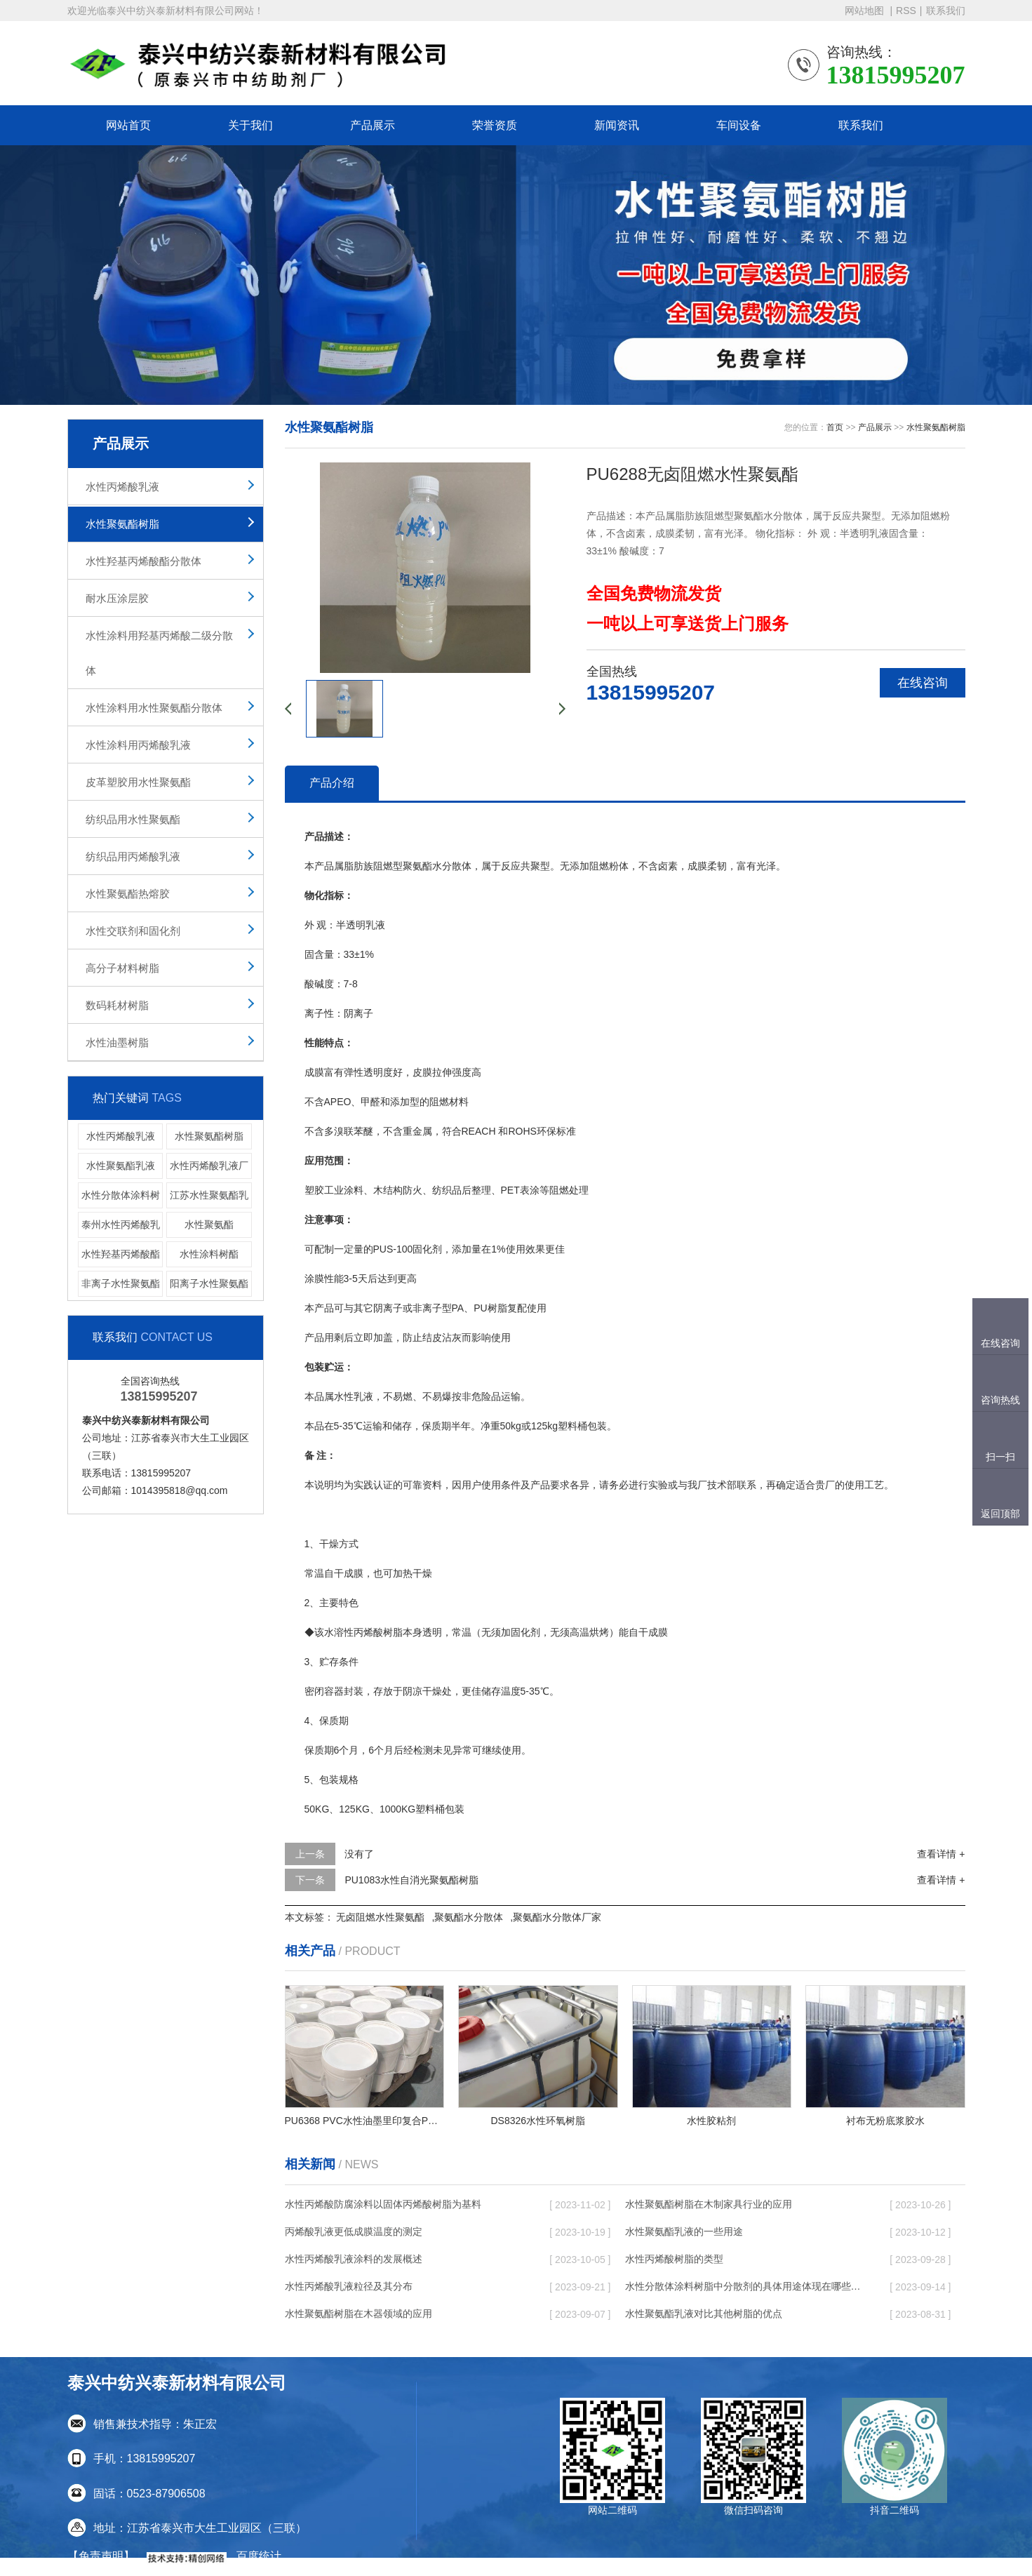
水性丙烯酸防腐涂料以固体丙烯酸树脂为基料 (383, 2204)
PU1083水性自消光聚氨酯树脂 (411, 1880)
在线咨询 (922, 683)
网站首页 (128, 125)
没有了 (359, 1854)
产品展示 (372, 125)
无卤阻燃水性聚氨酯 (380, 1917)
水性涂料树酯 (209, 1254)
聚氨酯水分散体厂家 (557, 1917)
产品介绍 (331, 783)
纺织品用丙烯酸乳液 (133, 856)
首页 (834, 427)
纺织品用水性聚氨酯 (133, 819)
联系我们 (945, 10)
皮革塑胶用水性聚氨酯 (138, 782)
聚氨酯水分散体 (468, 1917)
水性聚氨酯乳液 (120, 1165)
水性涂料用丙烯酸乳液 (138, 745)
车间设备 (738, 125)
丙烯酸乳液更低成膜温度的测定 (353, 2231)
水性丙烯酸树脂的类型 (674, 2258)
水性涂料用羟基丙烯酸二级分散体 (159, 652)
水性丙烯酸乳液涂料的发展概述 (353, 2258)
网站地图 (866, 10)
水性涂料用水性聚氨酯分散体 (154, 708)
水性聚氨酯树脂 (122, 524)
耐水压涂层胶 (117, 598)
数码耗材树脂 (117, 1005)
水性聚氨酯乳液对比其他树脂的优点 (703, 2313)
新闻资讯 (616, 125)
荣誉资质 (494, 125)
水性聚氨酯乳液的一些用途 (684, 2231)
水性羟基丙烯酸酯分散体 (143, 561)
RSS (906, 10)
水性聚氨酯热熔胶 (128, 894)
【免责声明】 (101, 2556)
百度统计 (258, 2556)
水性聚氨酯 (209, 1224)
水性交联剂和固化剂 (133, 931)
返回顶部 (1000, 1513)
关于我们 (250, 125)
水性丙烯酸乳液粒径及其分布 (349, 2286)
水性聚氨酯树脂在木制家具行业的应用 (708, 2204)
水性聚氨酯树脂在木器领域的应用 (358, 2313)
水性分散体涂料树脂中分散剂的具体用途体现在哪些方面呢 (744, 2286)
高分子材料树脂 (122, 968)
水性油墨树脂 (117, 1042)
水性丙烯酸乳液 (122, 487)
